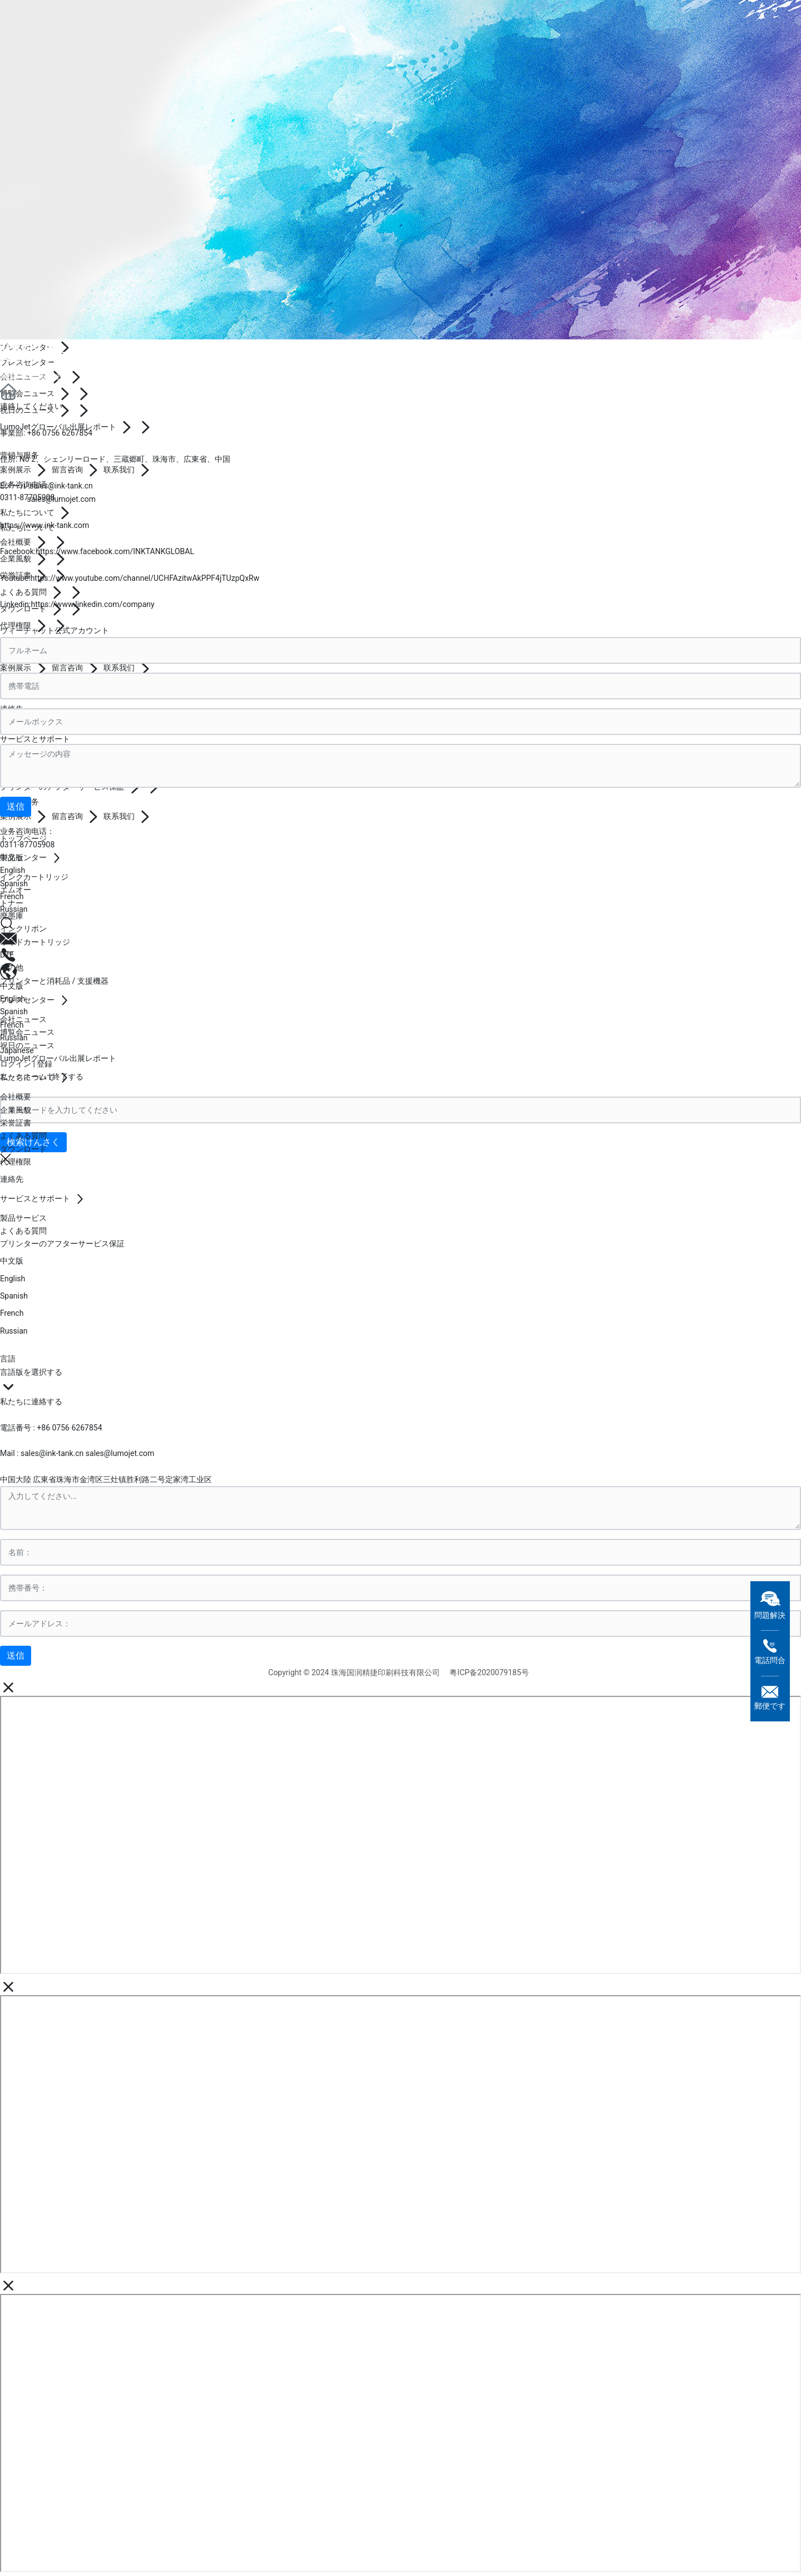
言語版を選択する (31, 1372)
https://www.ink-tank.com (44, 525)
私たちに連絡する (31, 1401)
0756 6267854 (67, 432)
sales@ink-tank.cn (60, 485)
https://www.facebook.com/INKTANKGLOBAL (115, 551)
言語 (8, 1358)
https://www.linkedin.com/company (92, 604)
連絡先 (33, 352)
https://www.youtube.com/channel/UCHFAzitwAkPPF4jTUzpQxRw (145, 578)
